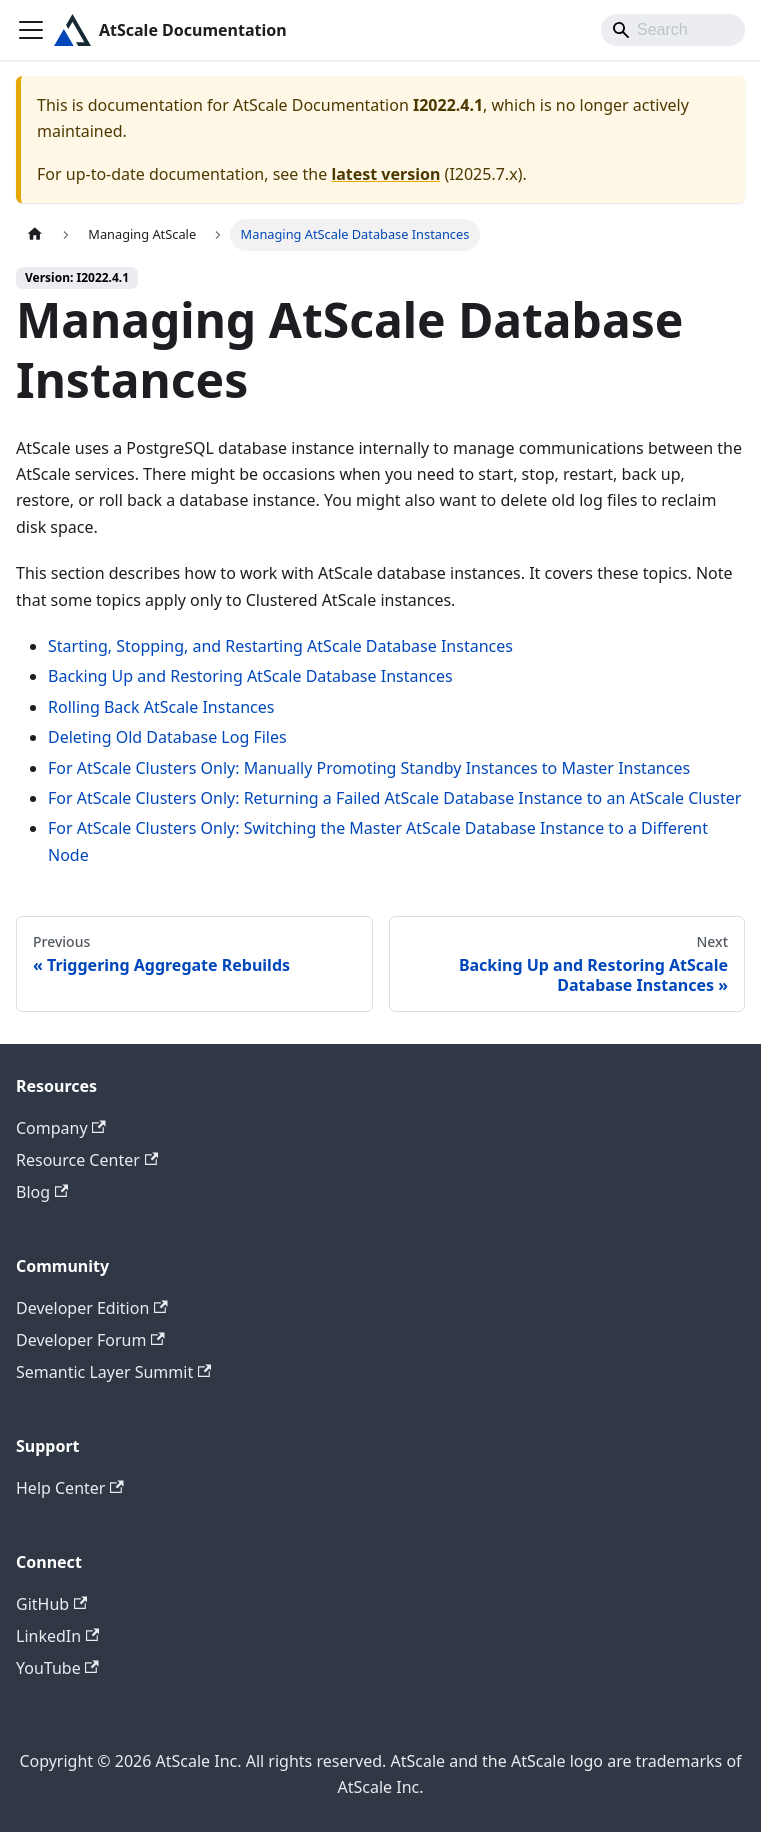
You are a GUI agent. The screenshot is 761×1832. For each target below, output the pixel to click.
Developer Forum (90, 1340)
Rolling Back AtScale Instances (161, 707)
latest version (385, 174)
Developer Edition (92, 1308)
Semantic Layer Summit (113, 1372)
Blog (42, 1192)
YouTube (57, 1668)
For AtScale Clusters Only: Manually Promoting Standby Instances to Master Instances (369, 768)
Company (61, 1128)
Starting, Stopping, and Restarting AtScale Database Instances (280, 646)
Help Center (70, 1488)
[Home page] (35, 234)
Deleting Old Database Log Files (167, 737)
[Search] (673, 30)
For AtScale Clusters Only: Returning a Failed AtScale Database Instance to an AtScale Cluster (394, 798)
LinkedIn (57, 1636)
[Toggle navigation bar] (31, 30)
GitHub (51, 1604)
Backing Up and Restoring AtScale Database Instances (250, 676)
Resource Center (87, 1160)
